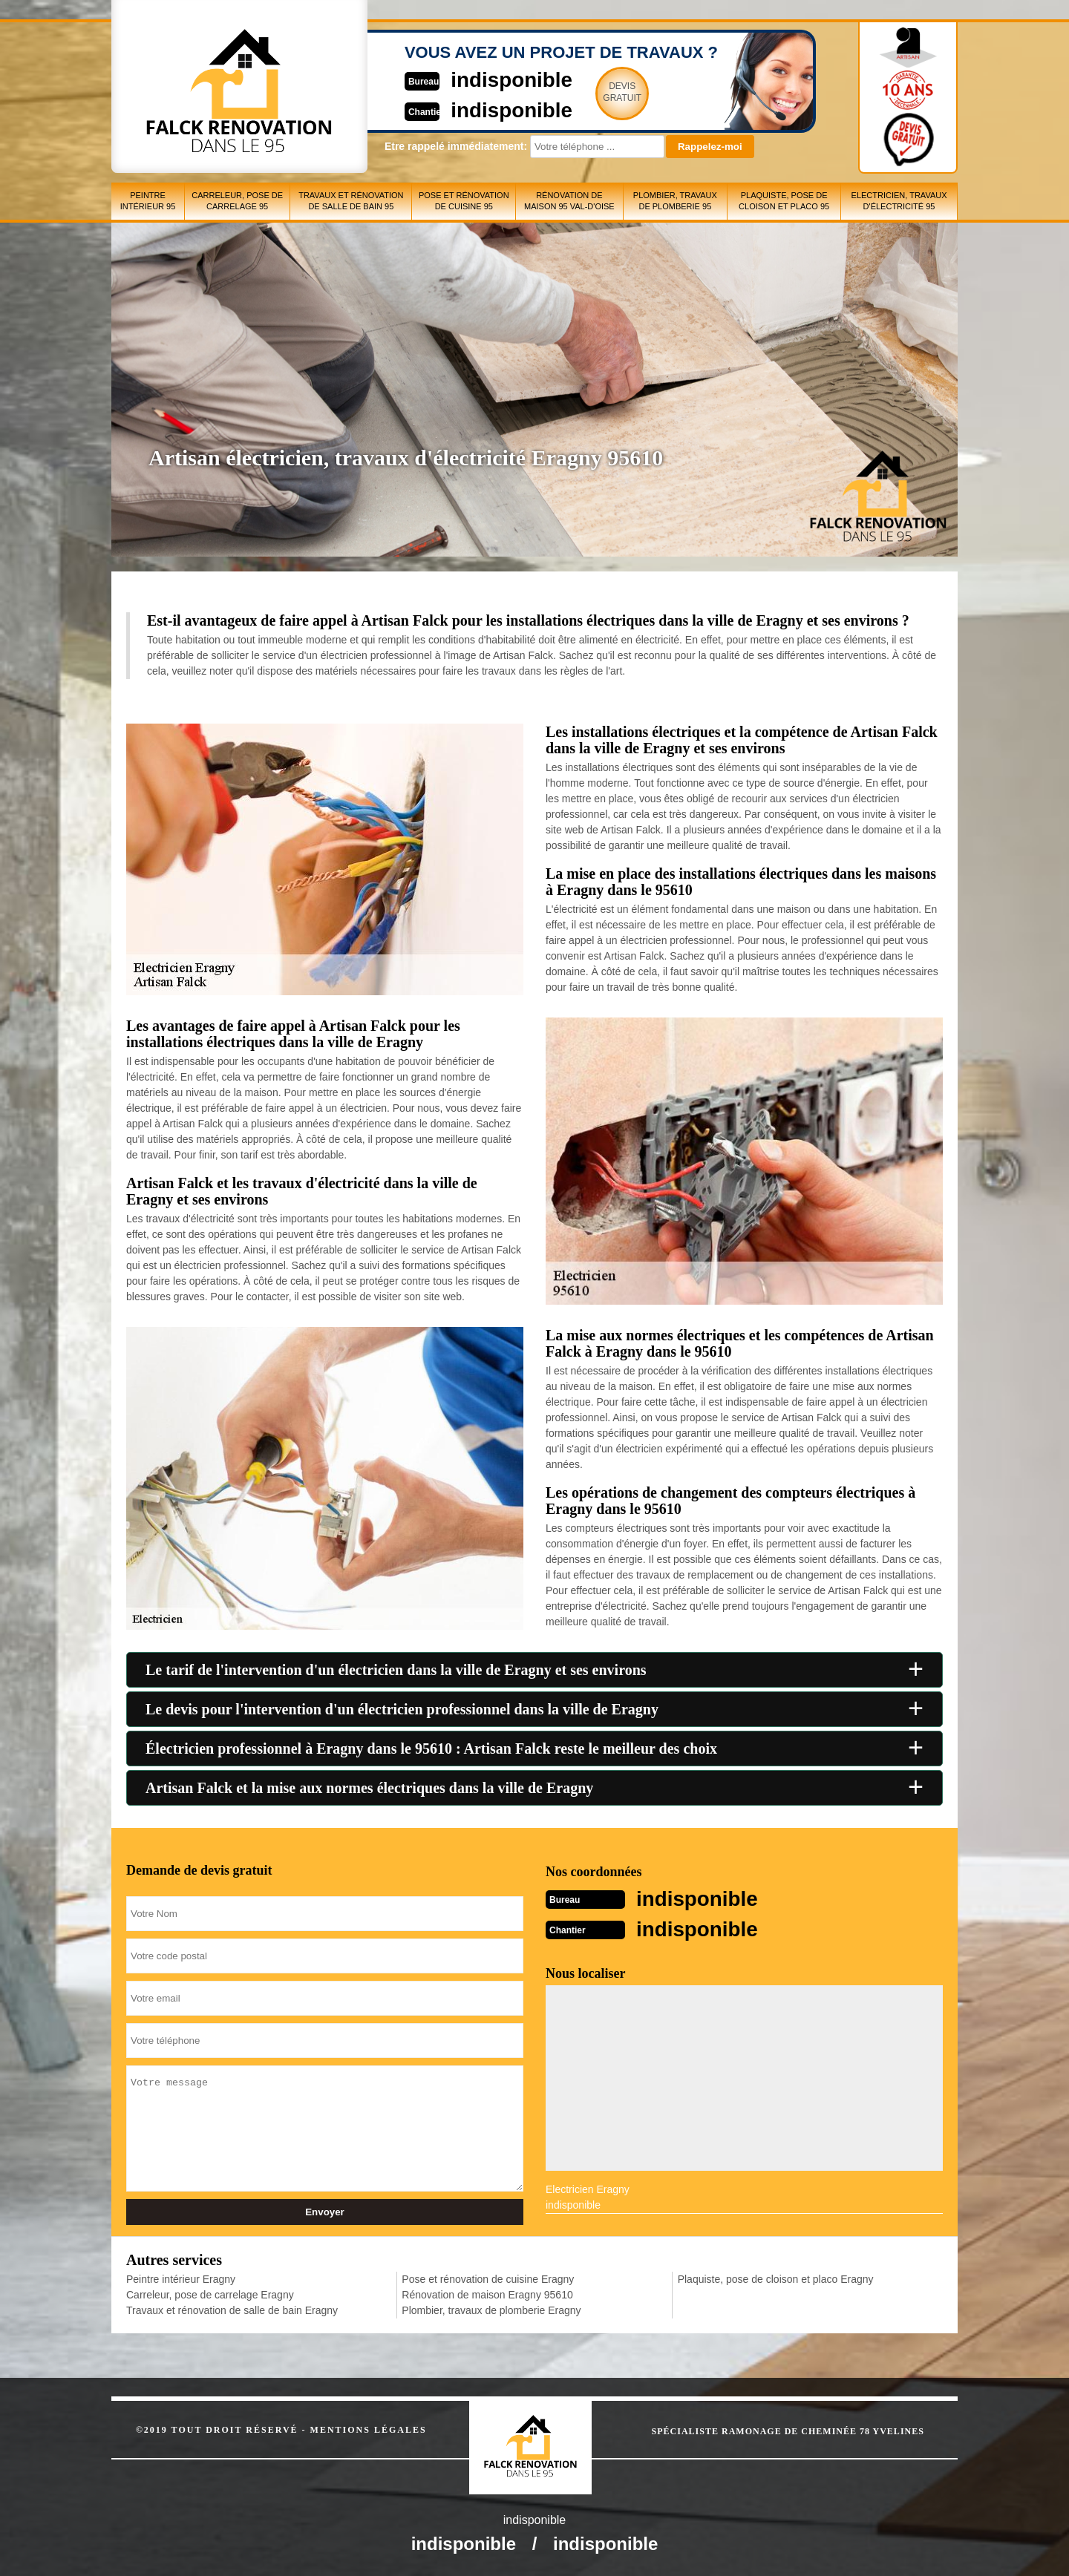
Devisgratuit (603, 92)
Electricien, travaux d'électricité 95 (899, 201)
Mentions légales (368, 2428)
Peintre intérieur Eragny (180, 2278)
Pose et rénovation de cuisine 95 (464, 201)
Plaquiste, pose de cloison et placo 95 (784, 201)
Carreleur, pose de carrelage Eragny (210, 2293)
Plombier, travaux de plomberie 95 (675, 201)
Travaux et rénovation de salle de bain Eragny (232, 2309)
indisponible (490, 79)
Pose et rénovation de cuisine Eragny (488, 2278)
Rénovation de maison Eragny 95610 (487, 2293)
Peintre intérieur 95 (148, 201)
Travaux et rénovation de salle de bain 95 (350, 201)
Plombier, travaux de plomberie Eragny (491, 2309)
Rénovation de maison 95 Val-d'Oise (569, 201)
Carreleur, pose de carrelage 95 (237, 201)
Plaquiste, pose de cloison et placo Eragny (776, 2278)
